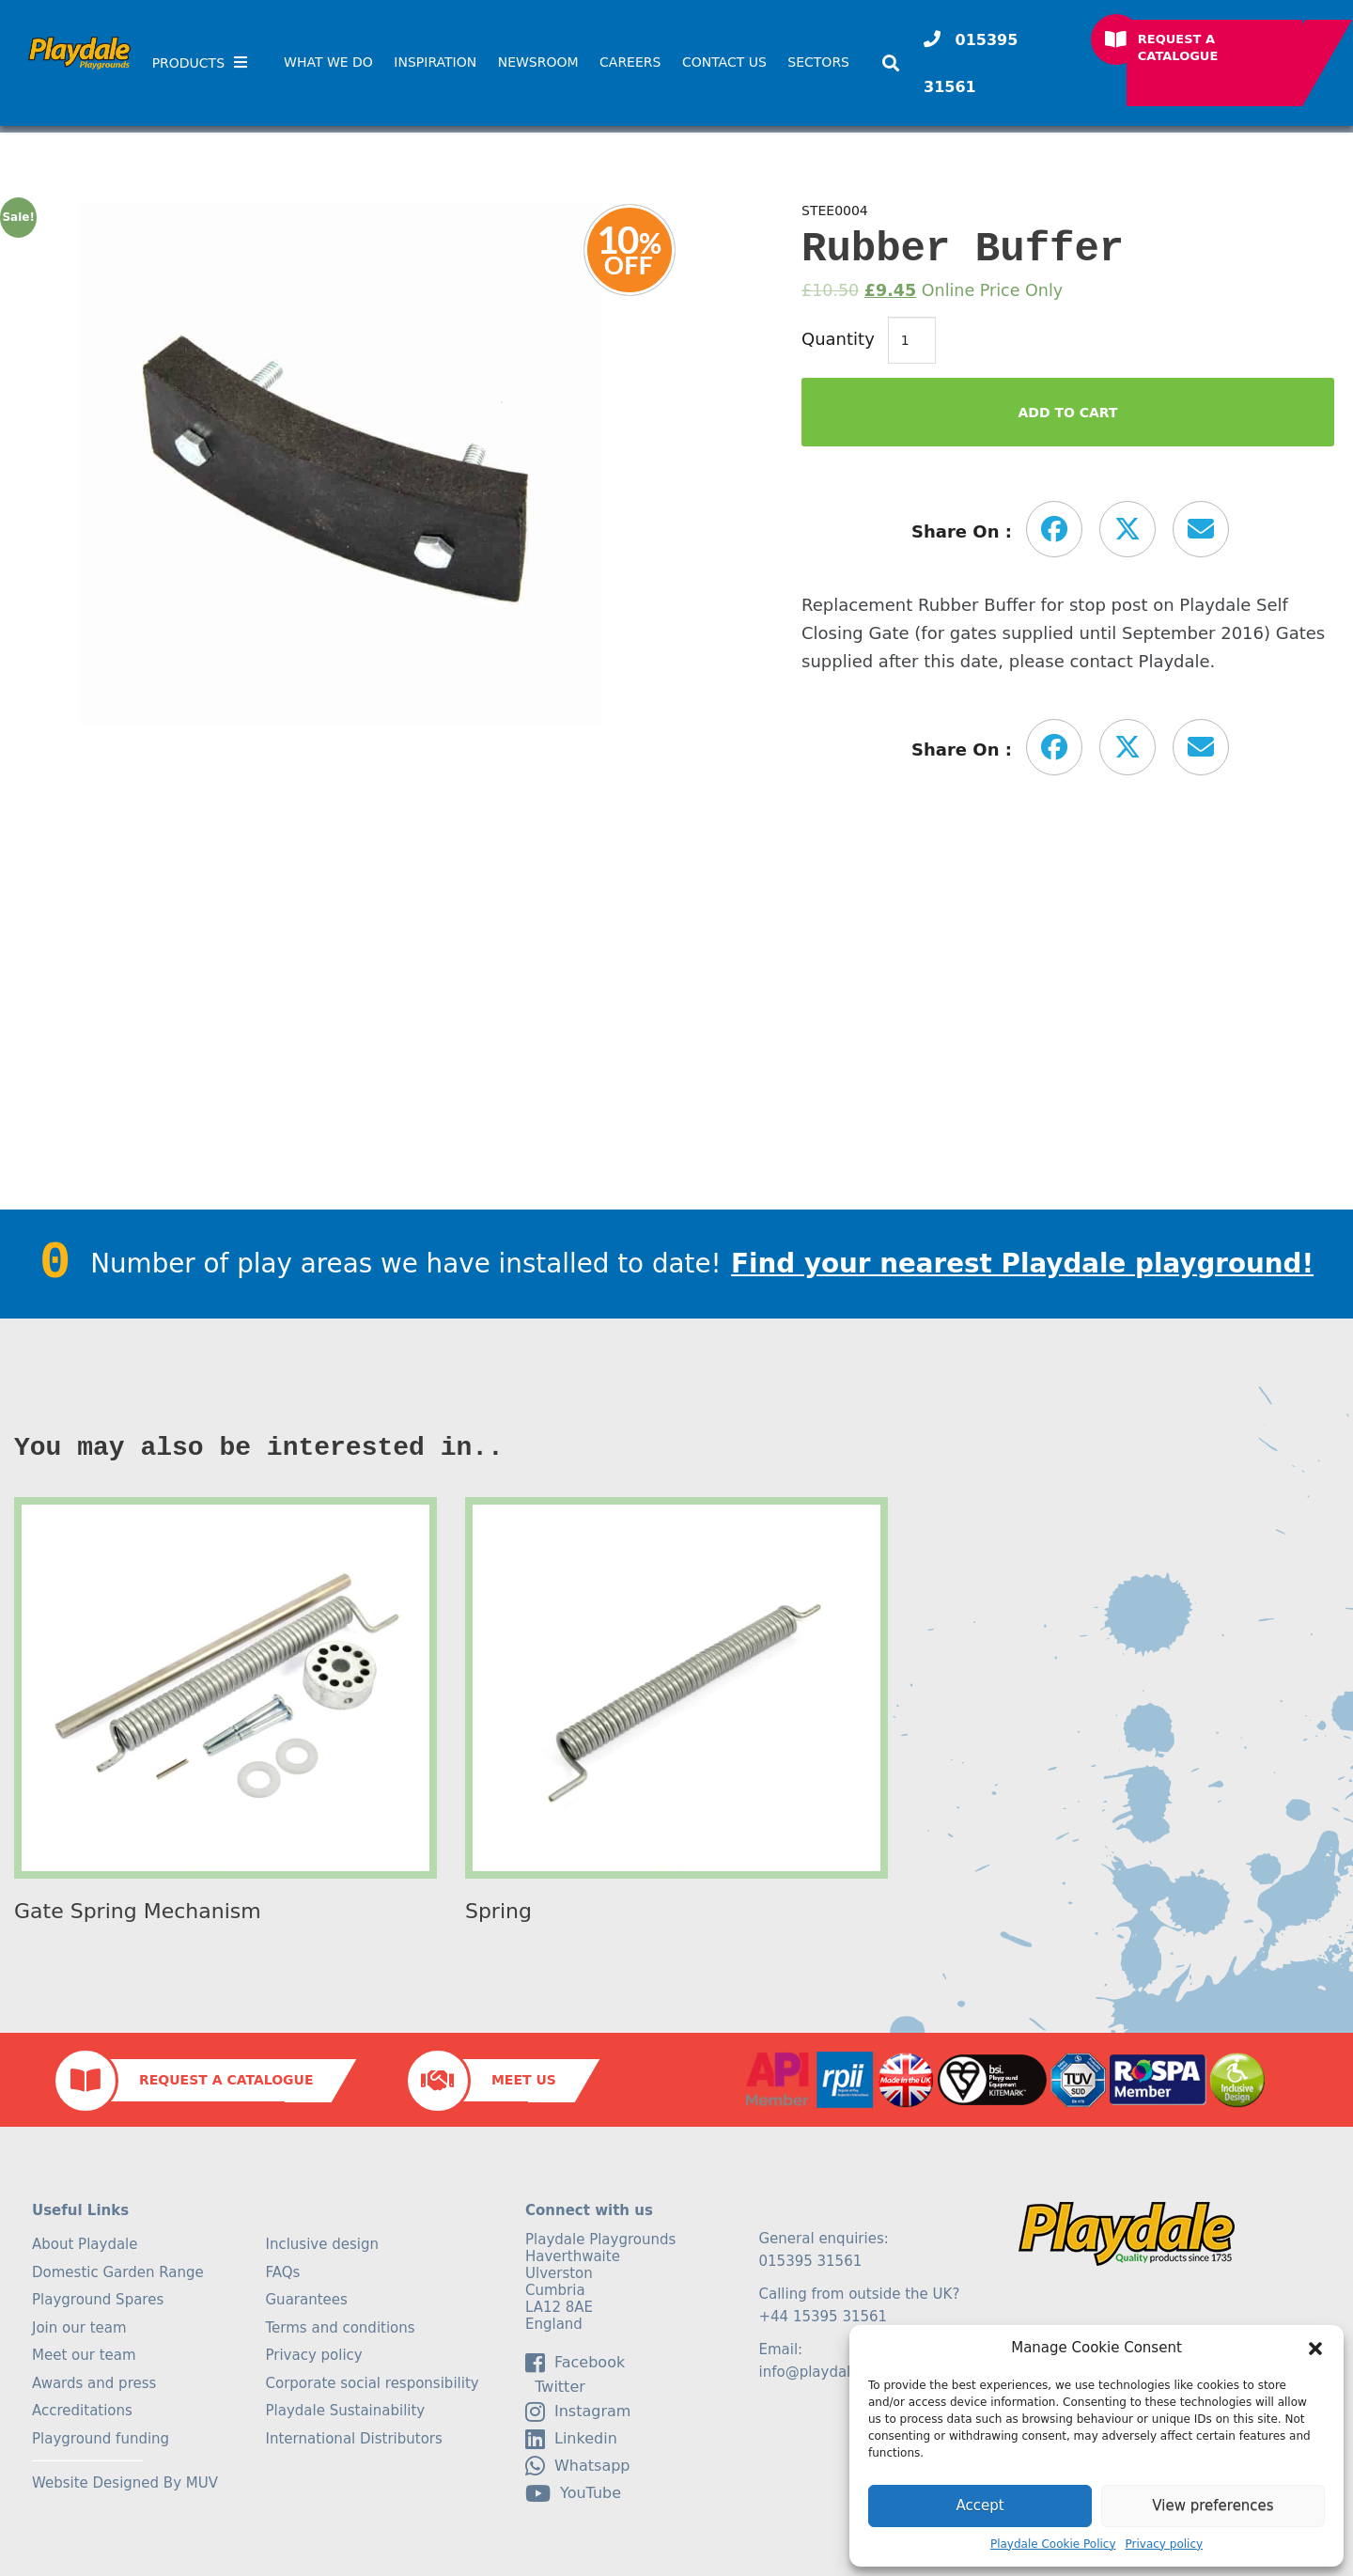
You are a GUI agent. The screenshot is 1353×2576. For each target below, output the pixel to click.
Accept (979, 2505)
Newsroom (538, 62)
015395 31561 (971, 63)
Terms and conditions (340, 2327)
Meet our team (84, 2355)
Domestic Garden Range (118, 2272)
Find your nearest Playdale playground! (1022, 1263)
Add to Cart (1067, 412)
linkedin (571, 2439)
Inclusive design (322, 2244)
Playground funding (100, 2438)
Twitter (555, 2387)
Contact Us (724, 62)
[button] (1315, 2348)
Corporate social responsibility (372, 2383)
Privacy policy (1165, 2544)
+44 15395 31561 (823, 2316)
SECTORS (818, 62)
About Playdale (85, 2244)
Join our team (79, 2327)
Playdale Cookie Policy (1053, 2544)
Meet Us (523, 2079)
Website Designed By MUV (125, 2483)
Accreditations (82, 2410)
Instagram (577, 2411)
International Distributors (354, 2438)
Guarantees (307, 2299)
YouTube (573, 2493)
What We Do (328, 62)
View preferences (1212, 2505)
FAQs (283, 2272)
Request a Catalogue (1178, 47)
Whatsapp (577, 2466)
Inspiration (435, 62)
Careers (630, 62)
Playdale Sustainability (346, 2410)
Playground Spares (97, 2299)
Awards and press (94, 2383)
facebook (575, 2362)
